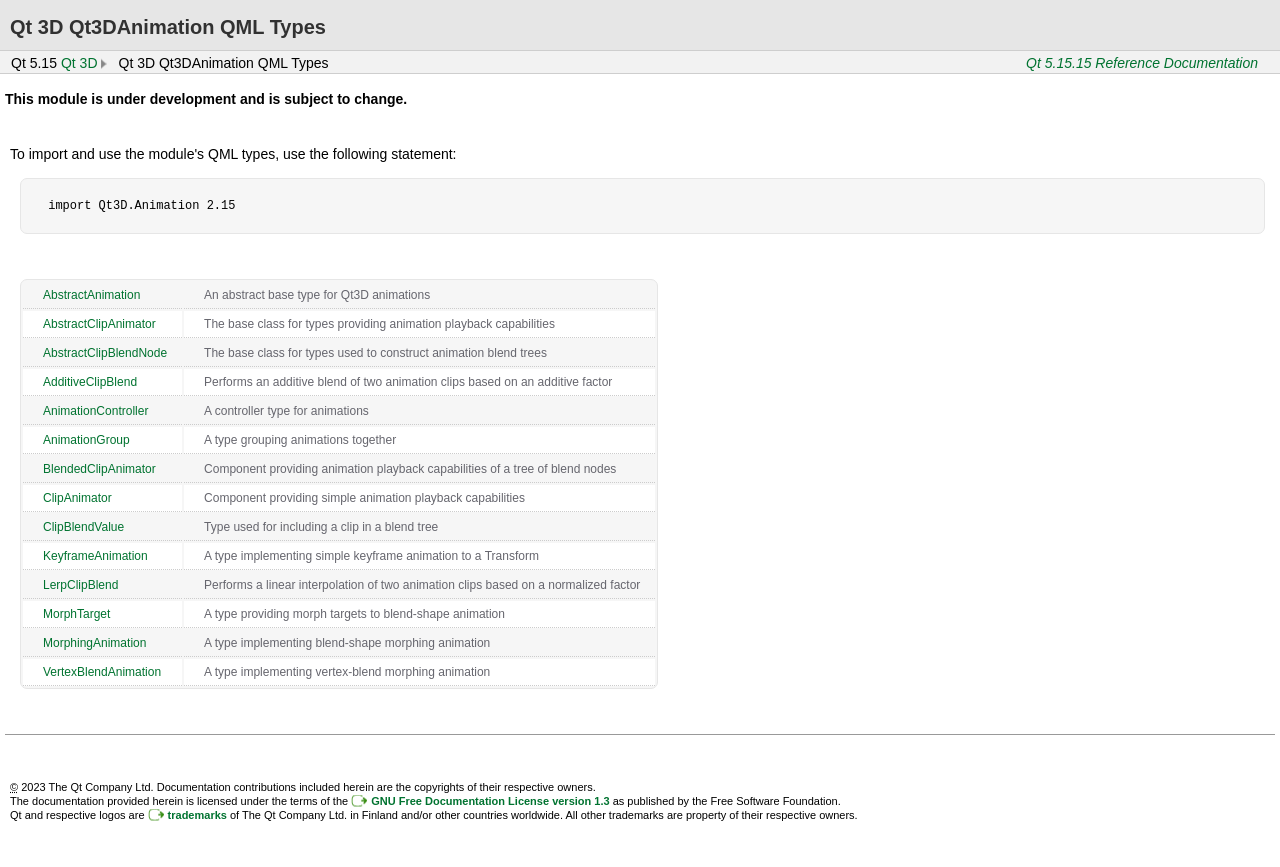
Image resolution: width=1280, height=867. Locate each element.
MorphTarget (76, 614)
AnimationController (95, 411)
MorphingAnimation (94, 643)
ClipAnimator (77, 498)
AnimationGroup (86, 440)
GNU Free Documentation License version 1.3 (490, 801)
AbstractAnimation (91, 295)
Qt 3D (79, 63)
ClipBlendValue (83, 527)
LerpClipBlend (80, 585)
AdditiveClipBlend (90, 382)
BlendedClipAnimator (99, 469)
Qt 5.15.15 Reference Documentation (1142, 63)
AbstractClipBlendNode (105, 353)
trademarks (197, 815)
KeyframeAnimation (95, 556)
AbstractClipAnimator (99, 324)
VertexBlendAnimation (102, 672)
